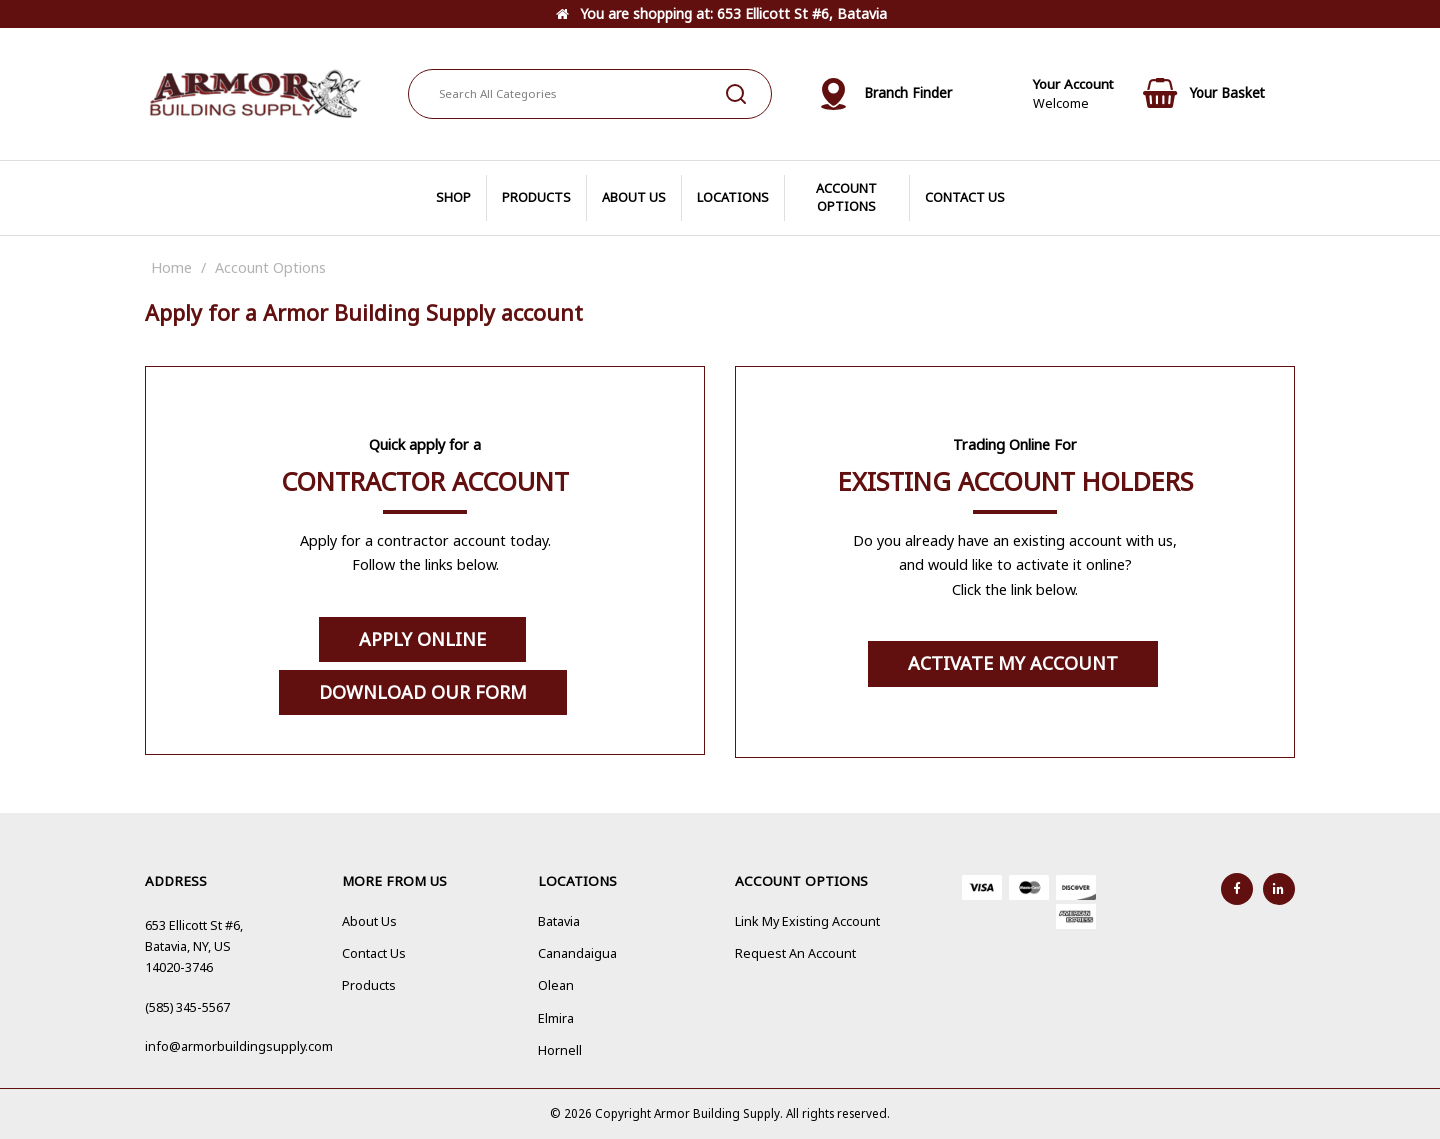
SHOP (453, 197)
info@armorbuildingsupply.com (239, 1046)
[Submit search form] (736, 94)
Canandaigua (577, 953)
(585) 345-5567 (187, 1007)
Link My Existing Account (807, 921)
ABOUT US (634, 197)
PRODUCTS (536, 197)
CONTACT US (965, 197)
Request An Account (795, 953)
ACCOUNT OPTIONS (846, 197)
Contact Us (374, 953)
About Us (369, 921)
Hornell (560, 1050)
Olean (556, 985)
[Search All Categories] (590, 94)
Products (369, 985)
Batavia (559, 921)
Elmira (556, 1018)
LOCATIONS (733, 197)
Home (171, 267)
